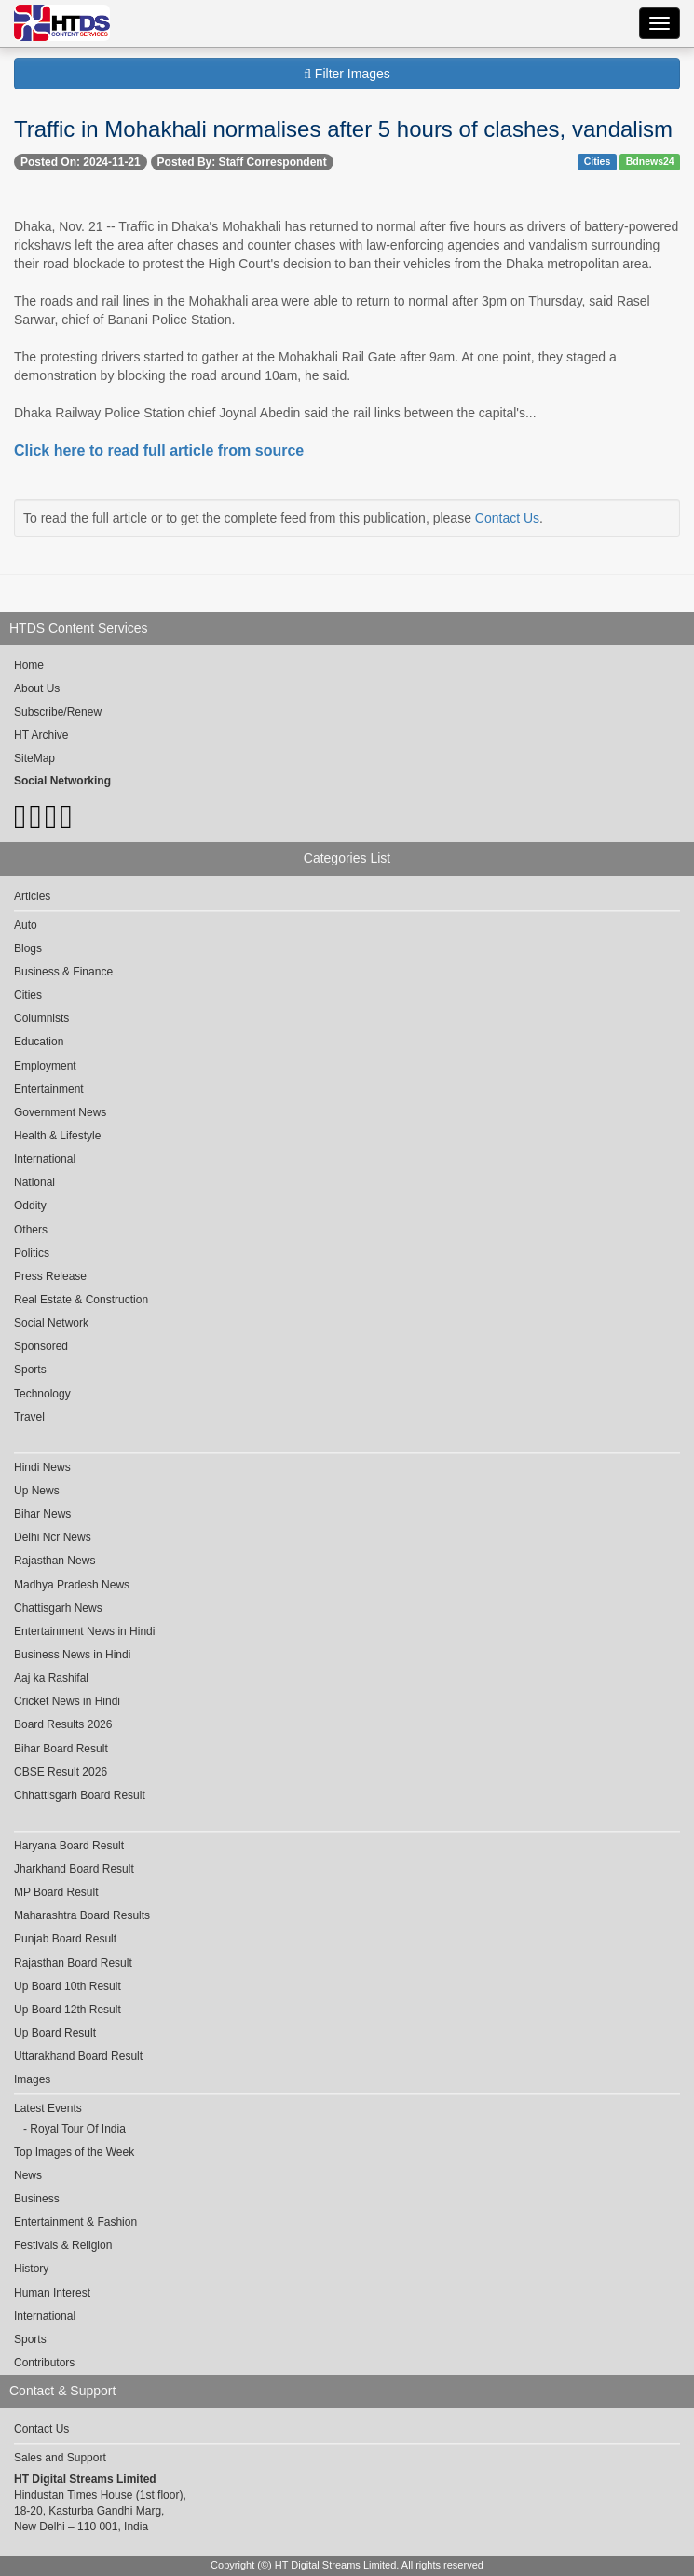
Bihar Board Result (61, 1748)
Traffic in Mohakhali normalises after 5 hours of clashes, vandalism (343, 129)
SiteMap (34, 758)
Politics (31, 1253)
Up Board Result (55, 2032)
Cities (597, 161)
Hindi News (42, 1467)
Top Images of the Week (74, 2152)
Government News (60, 1112)
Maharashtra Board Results (82, 1915)
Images (32, 2079)
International (44, 1158)
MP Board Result (56, 1892)
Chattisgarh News (58, 1608)
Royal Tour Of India (78, 2128)
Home (29, 665)
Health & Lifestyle (57, 1135)
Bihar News (42, 1513)
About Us (37, 688)
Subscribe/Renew (58, 711)
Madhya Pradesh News (71, 1584)
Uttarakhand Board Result (78, 2056)
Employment (45, 1065)
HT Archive (41, 735)
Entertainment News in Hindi (84, 1631)
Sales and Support (60, 2457)
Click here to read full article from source (159, 450)
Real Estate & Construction (81, 1299)
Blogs (28, 948)
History (31, 2268)
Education (38, 1041)
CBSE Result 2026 (60, 1772)
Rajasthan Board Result (73, 1962)
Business (37, 2198)
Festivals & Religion (63, 2245)
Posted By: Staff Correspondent (242, 162)
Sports (30, 1369)
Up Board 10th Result (67, 1986)
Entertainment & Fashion (75, 2221)
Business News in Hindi (72, 1654)
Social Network (51, 1322)
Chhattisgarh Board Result (79, 1795)
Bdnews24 (650, 161)
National (34, 1182)
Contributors (44, 2362)
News (28, 2175)
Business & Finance (63, 971)
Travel (29, 1417)
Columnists (41, 1018)
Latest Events (48, 2108)
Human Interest (52, 2292)
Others (31, 1229)
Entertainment (49, 1089)
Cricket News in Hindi (67, 1701)
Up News (37, 1490)
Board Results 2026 (63, 1724)
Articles (32, 896)
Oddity (30, 1205)
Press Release (50, 1276)
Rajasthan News (54, 1560)
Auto (25, 925)
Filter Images (347, 73)
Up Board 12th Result (67, 2009)
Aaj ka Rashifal (51, 1677)
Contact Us (507, 518)
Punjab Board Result (65, 1938)
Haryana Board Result (69, 1845)
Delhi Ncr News (52, 1537)
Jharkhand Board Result (74, 1868)
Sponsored (41, 1346)
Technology (42, 1393)
